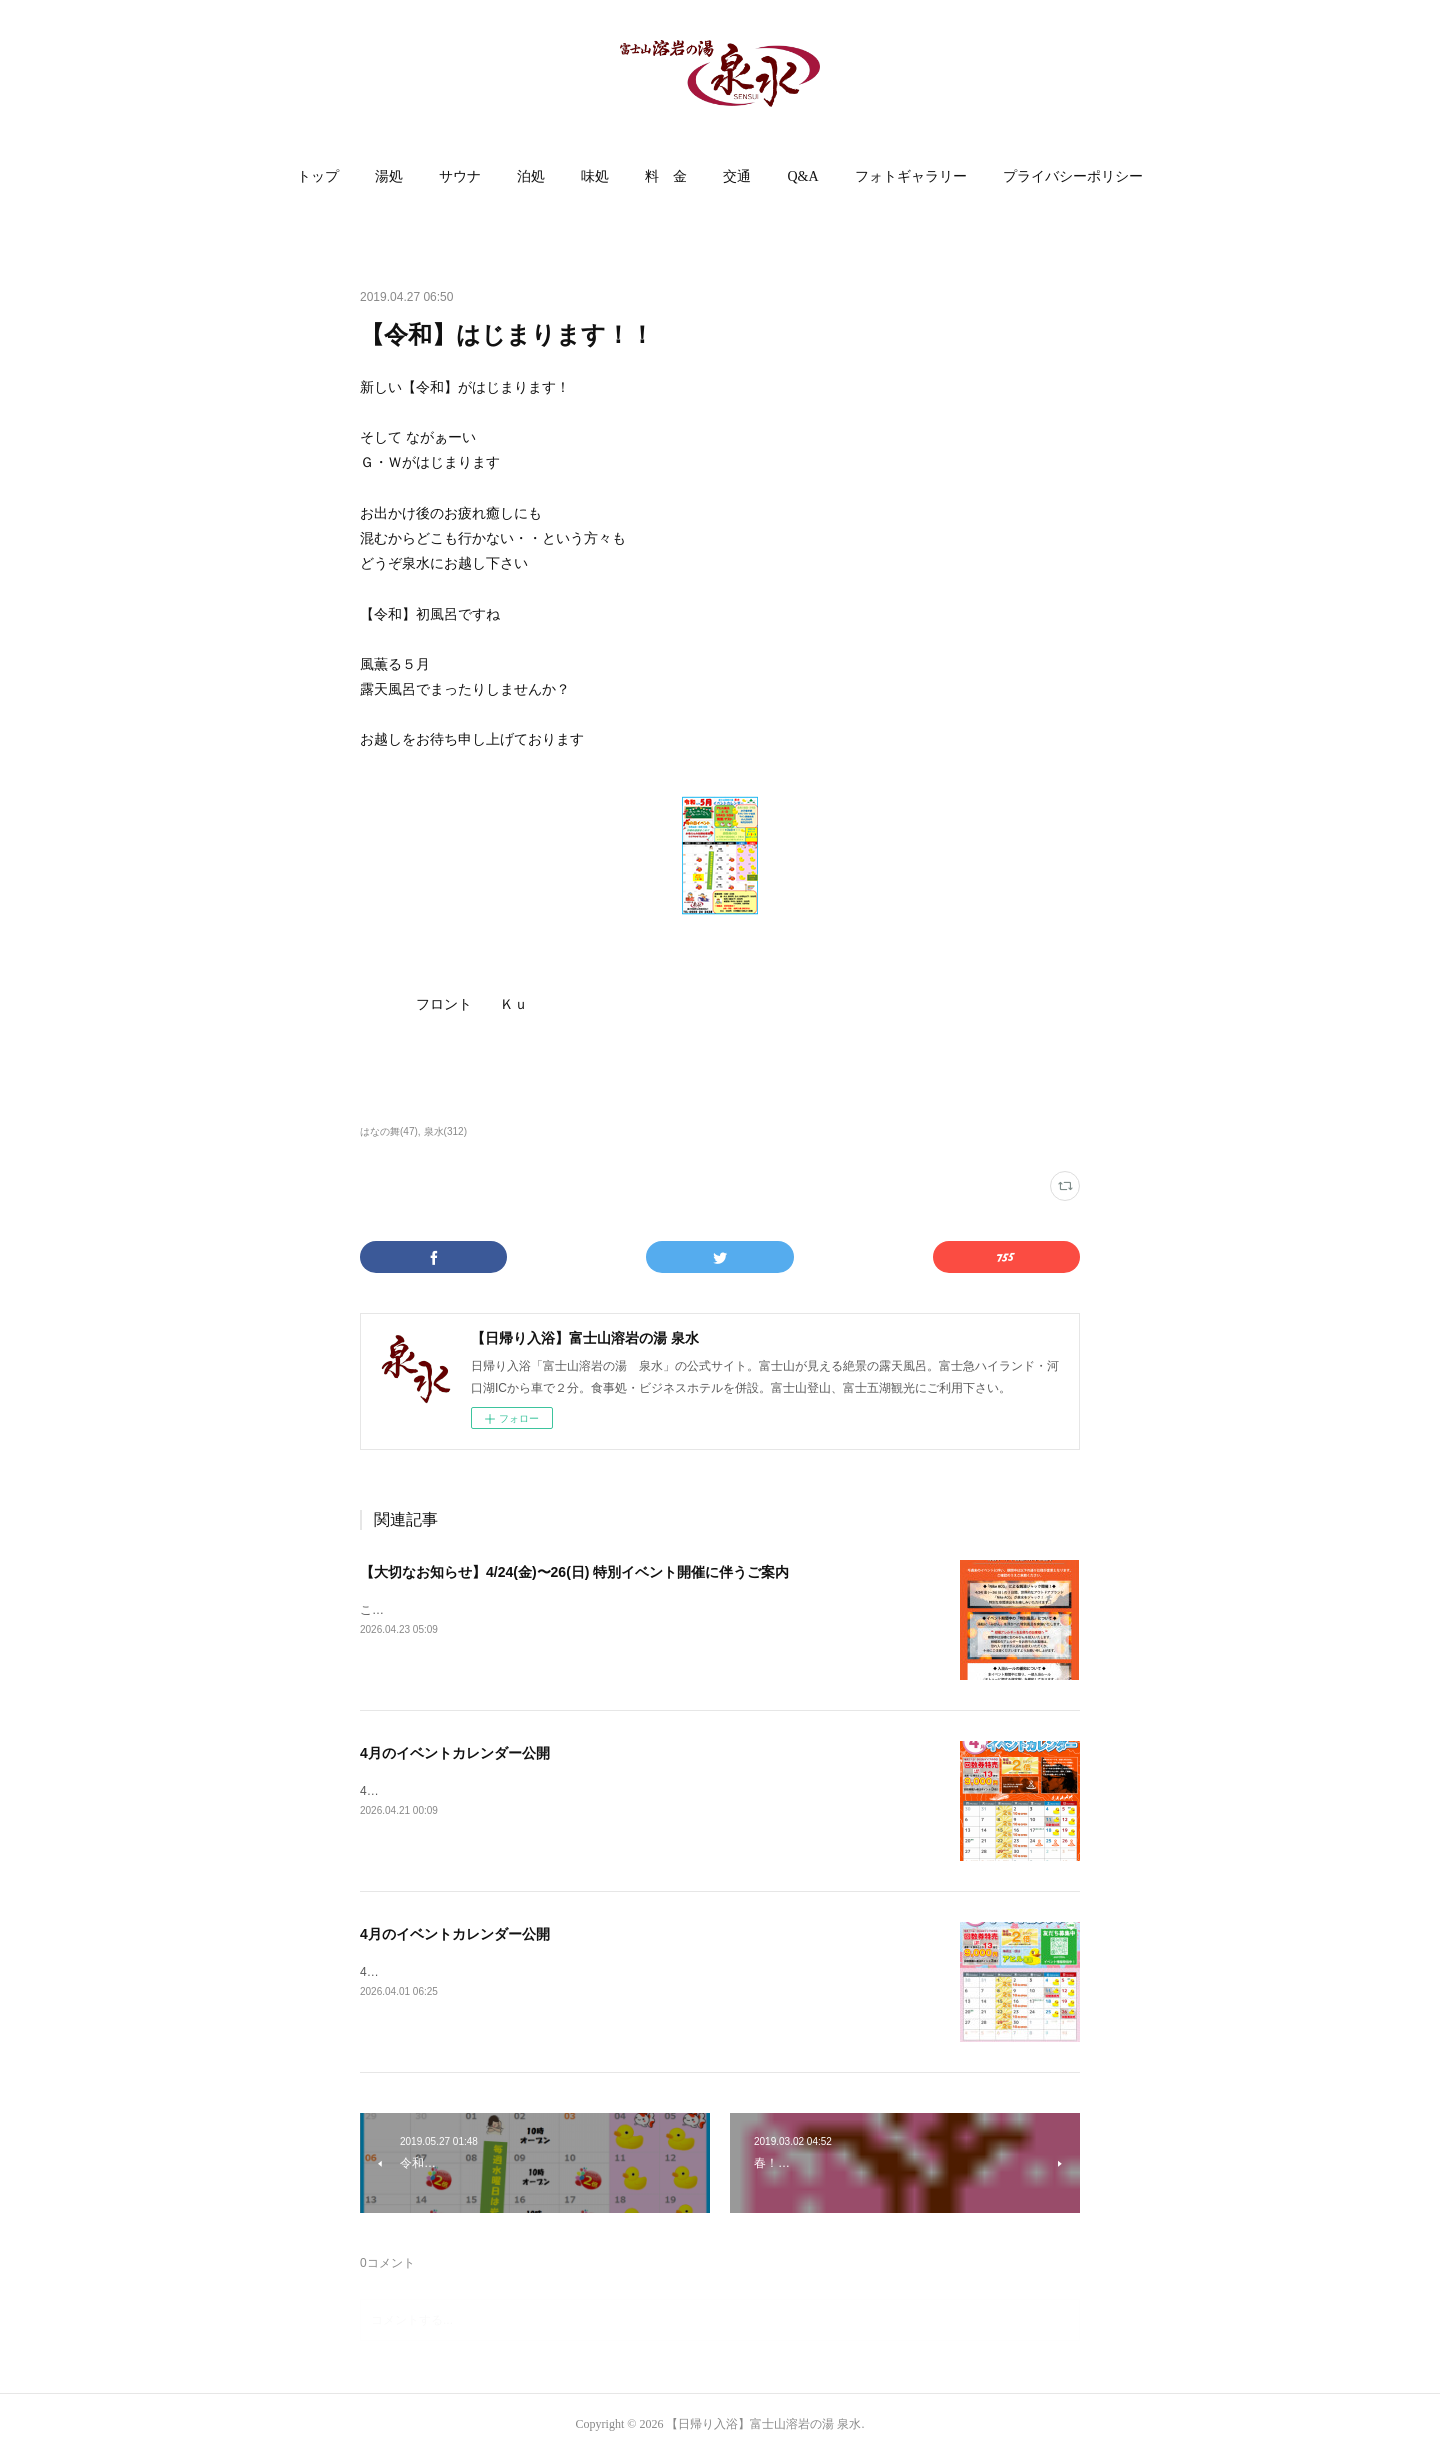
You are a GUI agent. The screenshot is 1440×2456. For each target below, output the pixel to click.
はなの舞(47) (389, 1131)
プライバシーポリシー (1073, 176)
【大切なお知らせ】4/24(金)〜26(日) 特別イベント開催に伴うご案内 (574, 1572)
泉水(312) (445, 1131)
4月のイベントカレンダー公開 (455, 1753)
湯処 (389, 176)
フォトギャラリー (911, 176)
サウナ (460, 176)
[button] (318, 177)
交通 (737, 176)
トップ (318, 176)
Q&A (802, 176)
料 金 (666, 176)
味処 (595, 176)
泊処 (531, 176)
